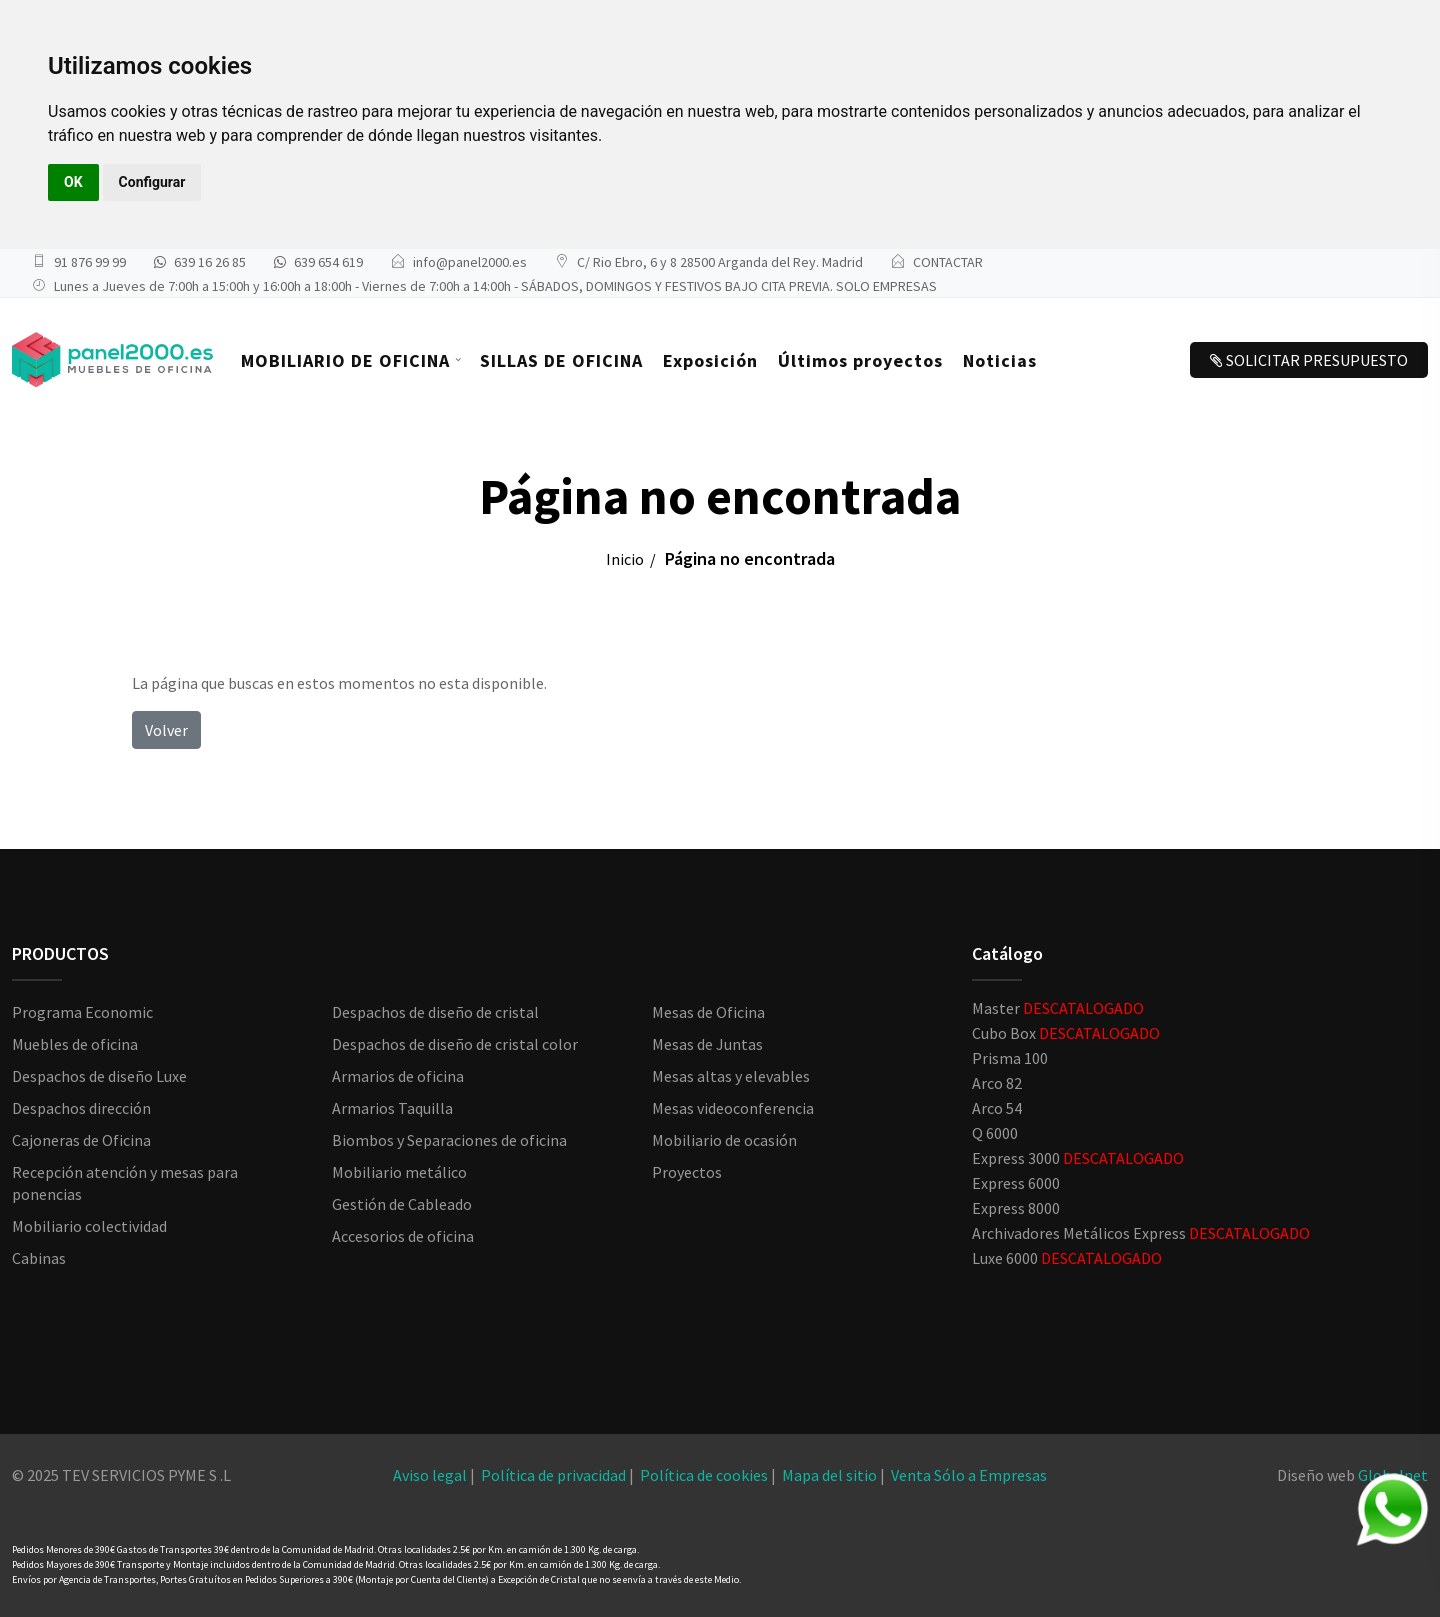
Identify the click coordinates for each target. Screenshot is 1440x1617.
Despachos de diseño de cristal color (455, 1044)
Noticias (1000, 360)
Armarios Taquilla (392, 1108)
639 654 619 (328, 262)
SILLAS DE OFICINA (561, 360)
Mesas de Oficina (708, 1012)
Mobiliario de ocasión (724, 1140)
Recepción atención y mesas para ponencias (125, 1183)
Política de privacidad (553, 1475)
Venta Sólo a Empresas (969, 1475)
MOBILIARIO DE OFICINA (345, 360)
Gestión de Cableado (402, 1204)
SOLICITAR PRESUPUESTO (1309, 360)
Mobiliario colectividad (89, 1226)
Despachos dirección (81, 1108)
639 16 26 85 (210, 262)
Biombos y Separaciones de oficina (449, 1140)
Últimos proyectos (860, 360)
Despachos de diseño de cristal (435, 1012)
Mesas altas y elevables (731, 1076)
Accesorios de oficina (403, 1236)
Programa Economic (82, 1012)
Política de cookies (704, 1475)
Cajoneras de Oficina (81, 1140)
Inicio (625, 559)
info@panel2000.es (470, 262)
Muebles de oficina (75, 1044)
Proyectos (687, 1172)
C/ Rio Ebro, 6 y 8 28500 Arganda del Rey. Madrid (720, 262)
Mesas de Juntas (707, 1044)
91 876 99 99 (90, 262)
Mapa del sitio (829, 1475)
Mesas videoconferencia (733, 1108)
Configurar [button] (152, 182)
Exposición (710, 360)
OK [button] (73, 182)
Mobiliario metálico (399, 1172)
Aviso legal (430, 1475)
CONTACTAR (948, 262)
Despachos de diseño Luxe (99, 1076)
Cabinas (39, 1258)
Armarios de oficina (398, 1076)
